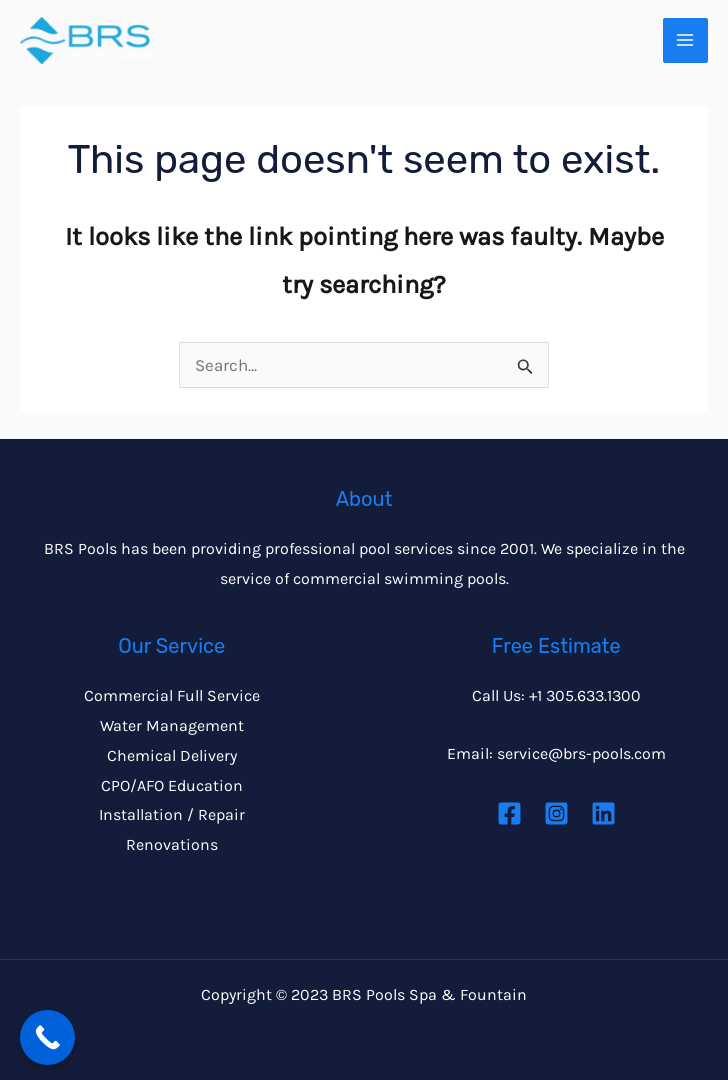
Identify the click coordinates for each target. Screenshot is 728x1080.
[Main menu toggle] (686, 41)
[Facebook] (509, 813)
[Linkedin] (603, 813)
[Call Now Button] (47, 1037)
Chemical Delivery (172, 755)
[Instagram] (556, 813)
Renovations (172, 844)
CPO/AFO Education (172, 785)
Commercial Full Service (172, 695)
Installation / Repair (172, 814)
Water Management (172, 725)
